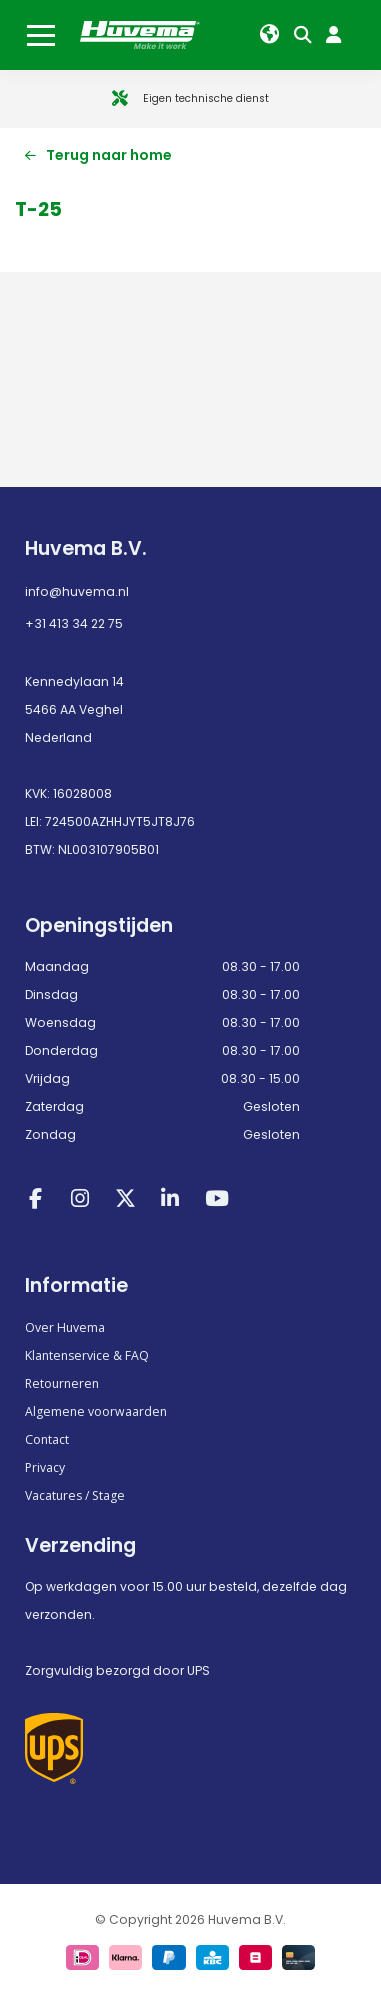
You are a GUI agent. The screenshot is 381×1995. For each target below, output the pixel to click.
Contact (47, 1439)
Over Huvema (65, 1327)
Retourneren (62, 1383)
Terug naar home (98, 155)
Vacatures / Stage (75, 1495)
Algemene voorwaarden (96, 1411)
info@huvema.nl (77, 591)
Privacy (45, 1467)
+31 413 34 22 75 (74, 623)
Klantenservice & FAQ (87, 1355)
